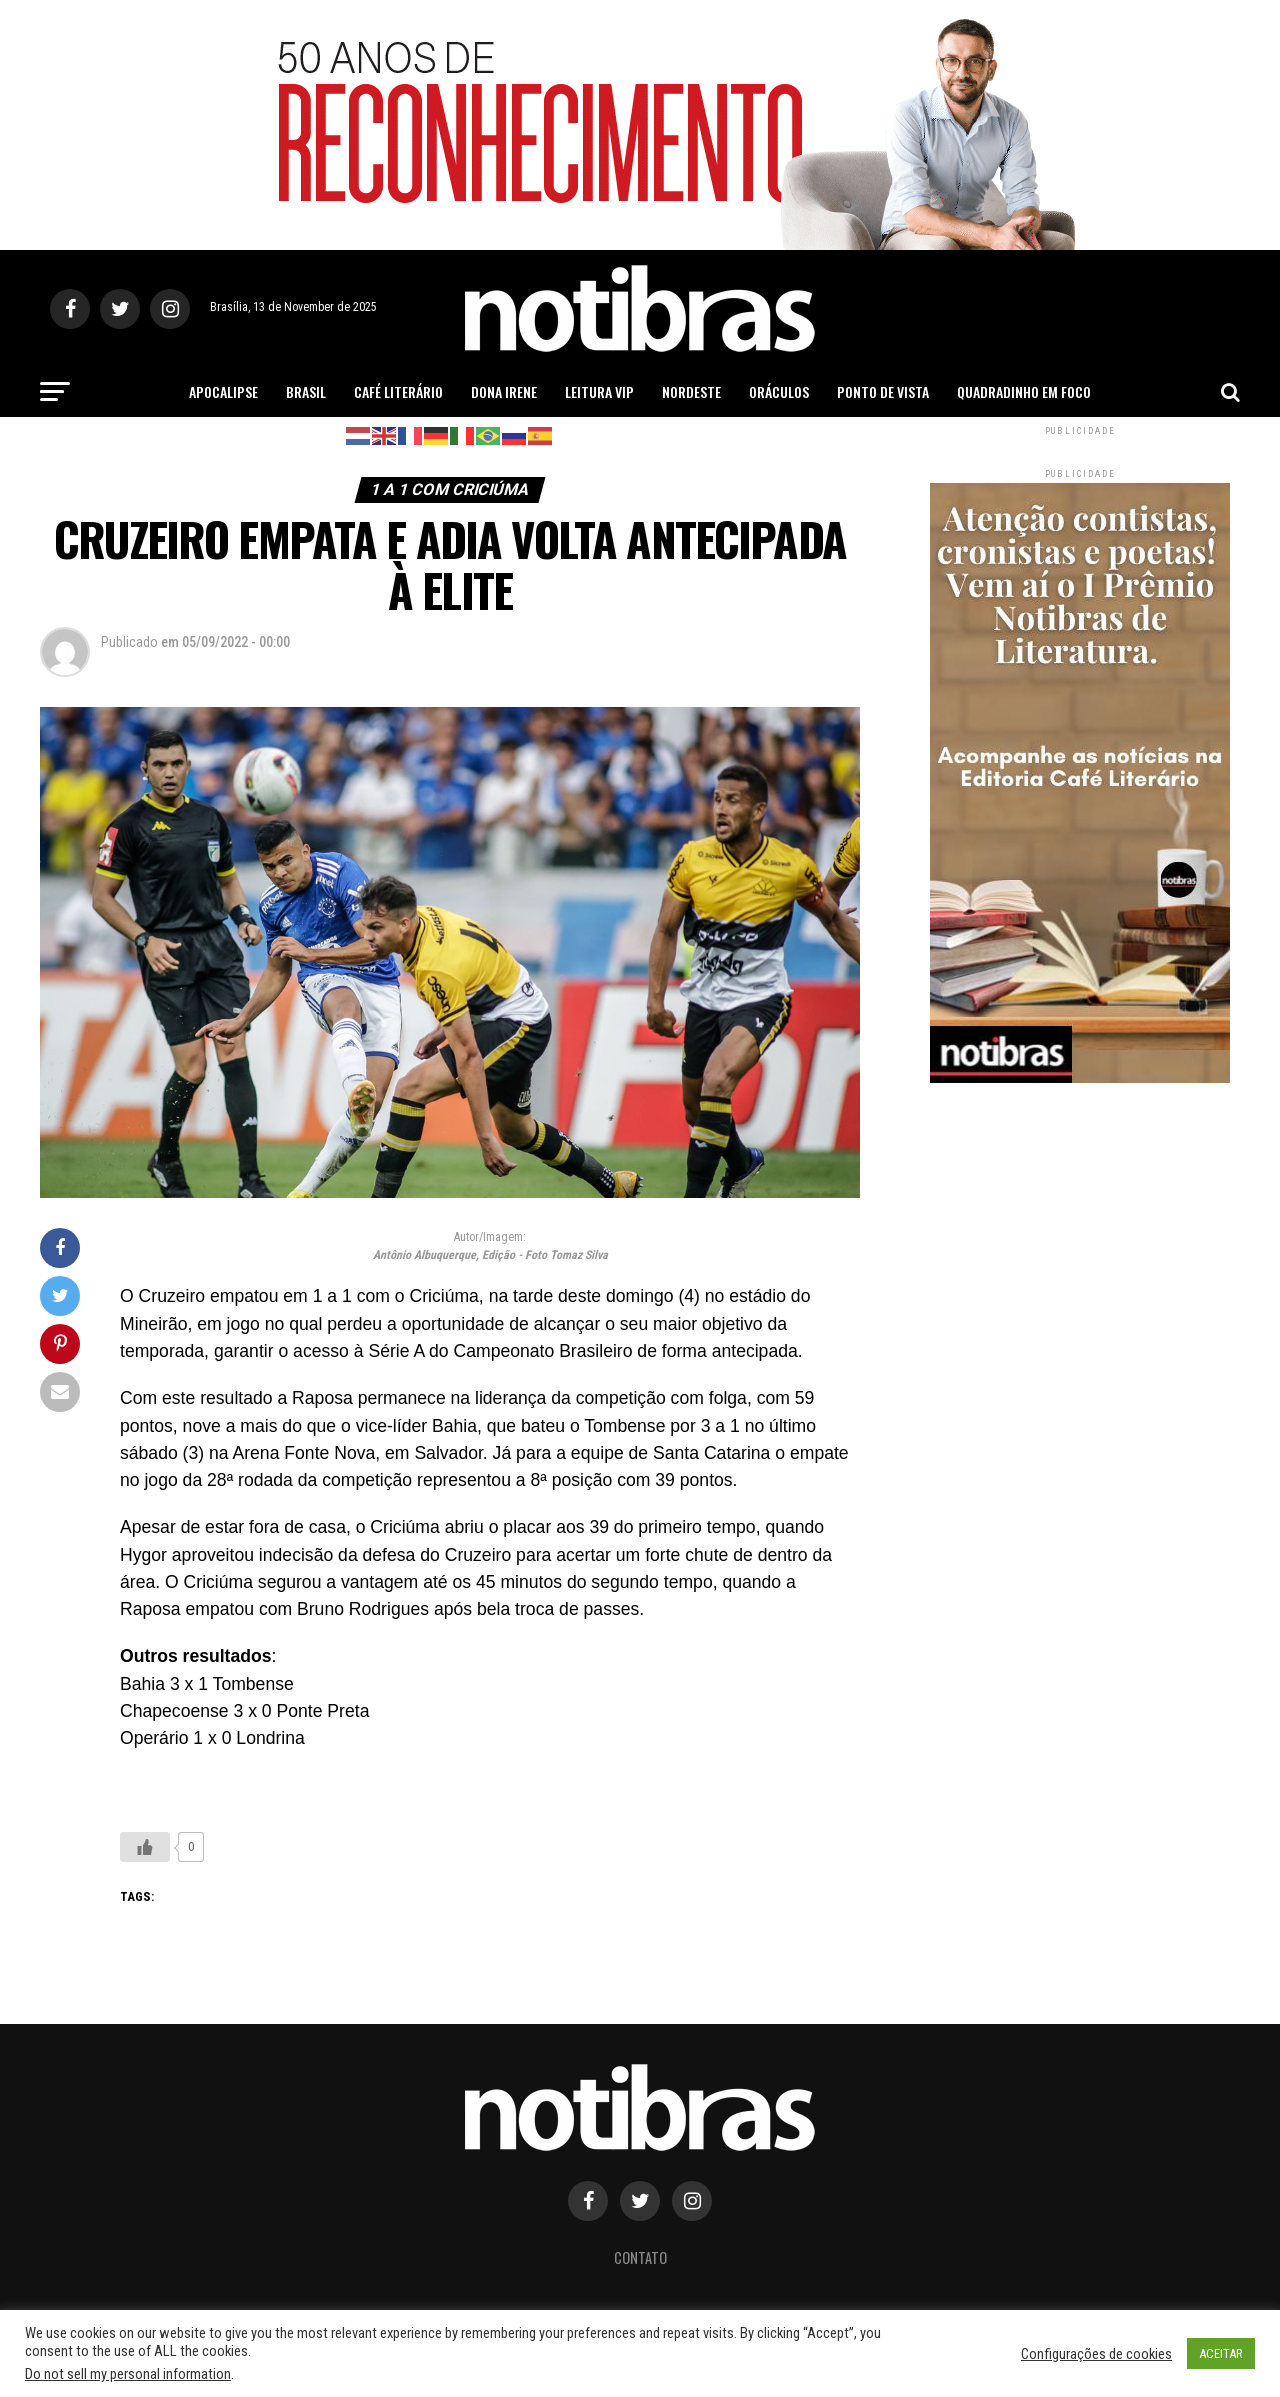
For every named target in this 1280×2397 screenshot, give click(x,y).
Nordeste (691, 391)
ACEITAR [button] (1221, 2353)
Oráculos (779, 391)
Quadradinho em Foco (1024, 391)
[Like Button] (145, 1847)
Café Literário (398, 391)
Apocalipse (223, 391)
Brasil (306, 391)
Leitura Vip (599, 391)
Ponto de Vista (883, 391)
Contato (640, 2257)
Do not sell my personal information (128, 2374)
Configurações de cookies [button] (1096, 2354)
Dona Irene (504, 391)
